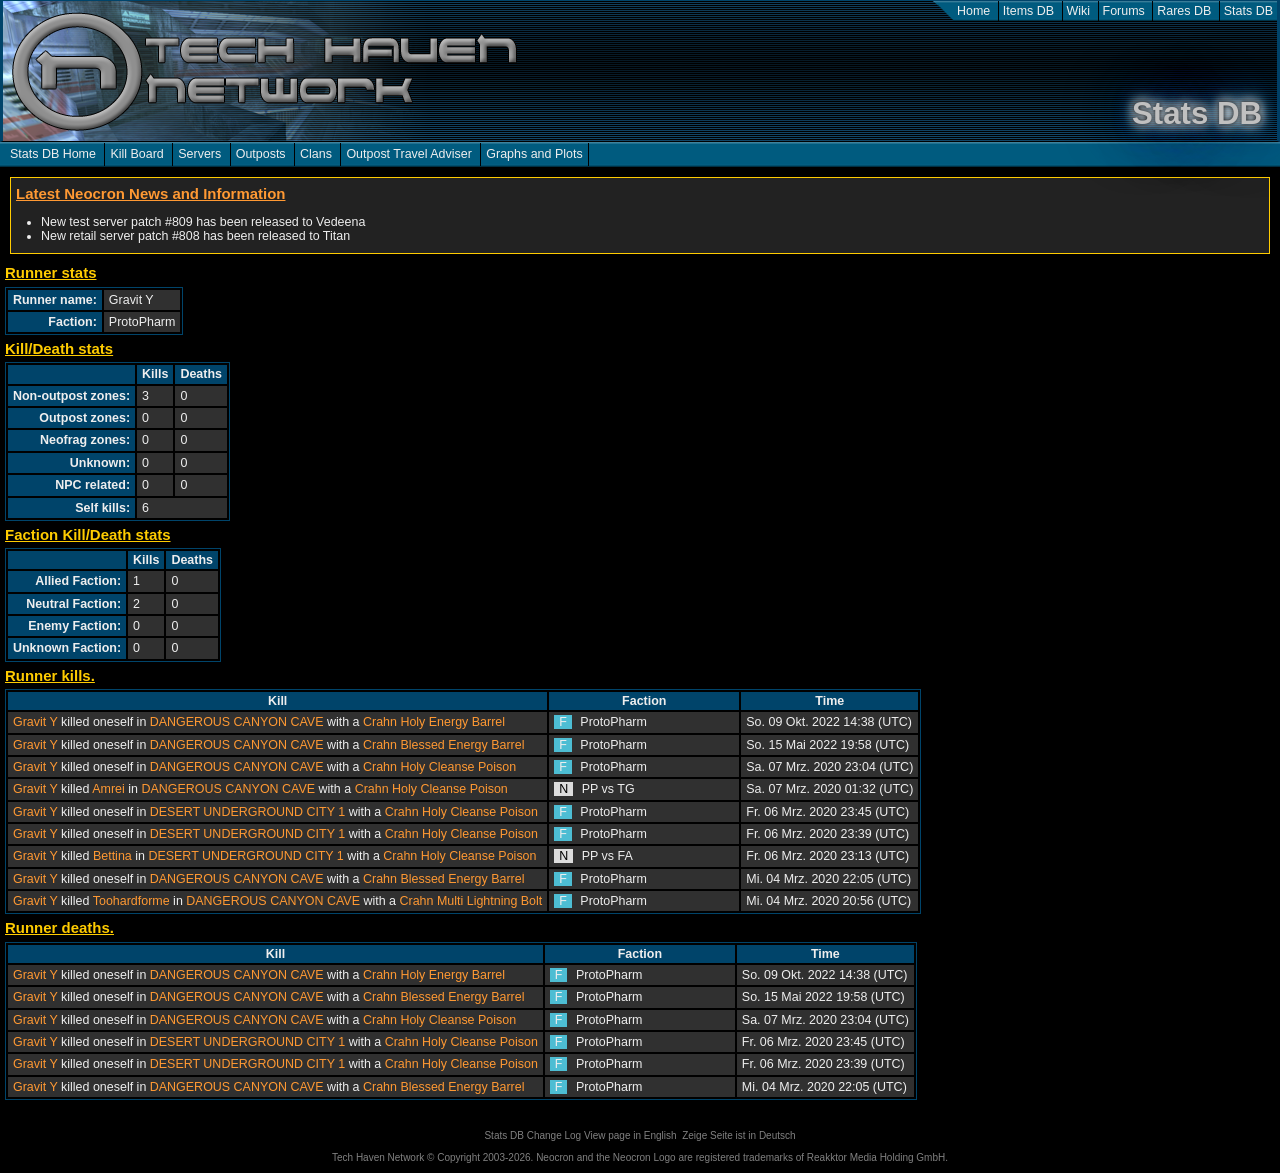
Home (973, 11)
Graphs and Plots (534, 154)
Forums (1124, 11)
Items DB (1028, 11)
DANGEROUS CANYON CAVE (237, 722)
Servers (199, 154)
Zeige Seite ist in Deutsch (738, 1135)
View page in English (630, 1135)
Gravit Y (35, 722)
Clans (316, 154)
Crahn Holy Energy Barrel (434, 722)
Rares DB (1184, 11)
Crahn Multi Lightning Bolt (470, 901)
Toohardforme (131, 901)
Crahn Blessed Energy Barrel (443, 745)
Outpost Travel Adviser (408, 154)
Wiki (1079, 11)
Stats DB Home (53, 154)
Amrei (108, 789)
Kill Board (136, 154)
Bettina (112, 856)
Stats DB (1248, 11)
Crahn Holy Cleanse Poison (439, 767)
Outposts (261, 154)
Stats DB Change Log (532, 1135)
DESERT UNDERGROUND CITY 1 (247, 812)
